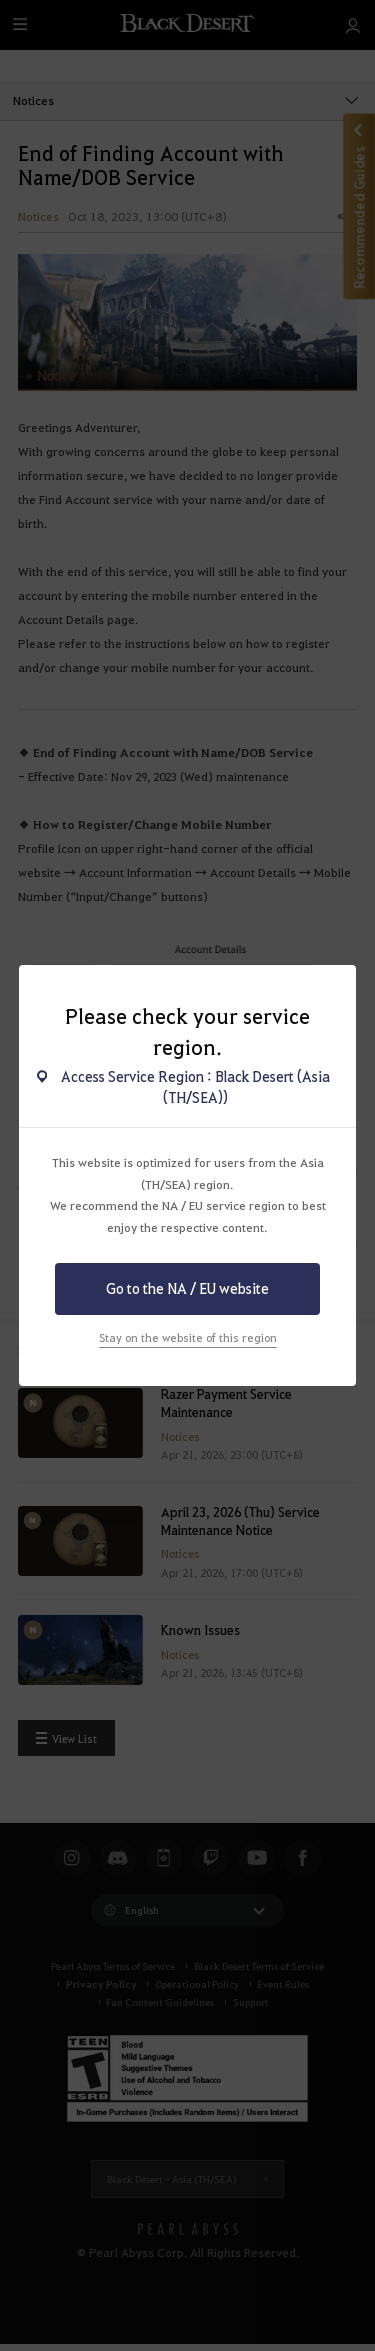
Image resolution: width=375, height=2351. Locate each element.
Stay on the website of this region (188, 1337)
